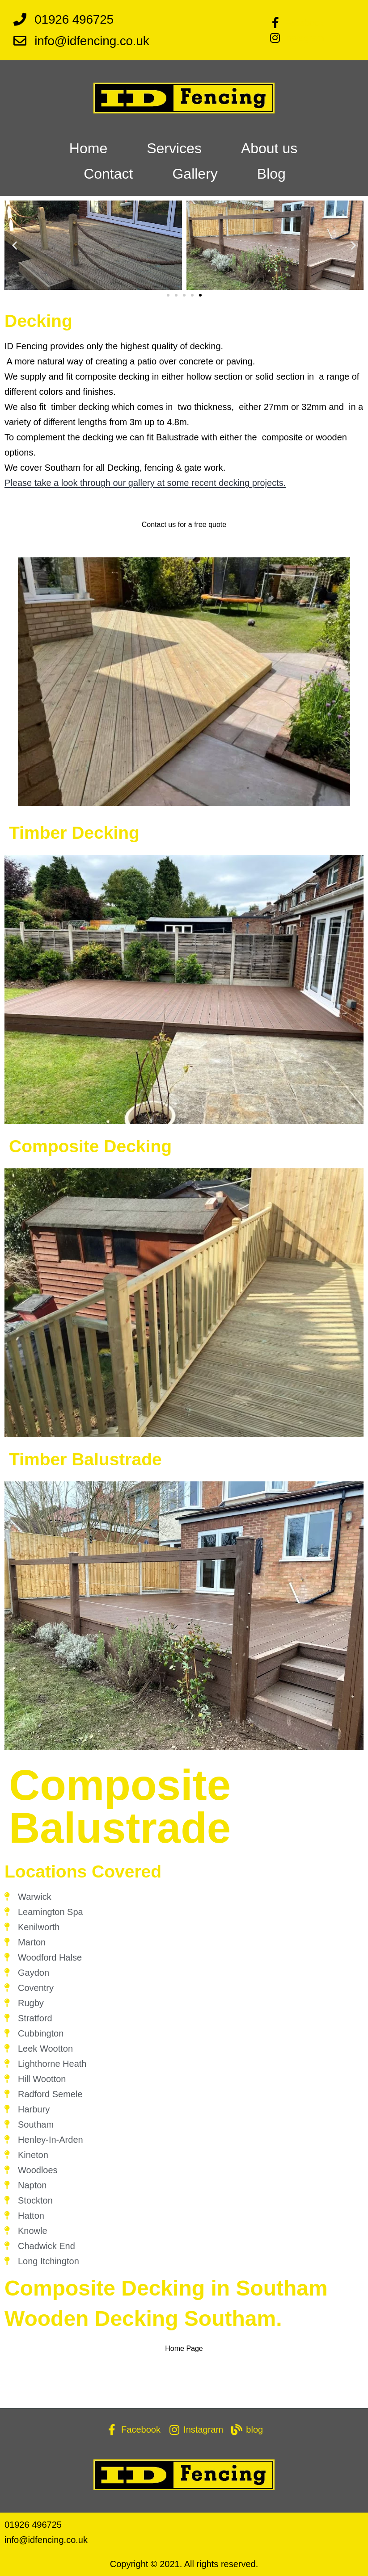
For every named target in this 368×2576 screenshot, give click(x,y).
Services (174, 148)
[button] (14, 245)
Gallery (194, 174)
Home (88, 148)
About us (269, 148)
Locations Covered (82, 1871)
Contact (108, 174)
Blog (271, 174)
